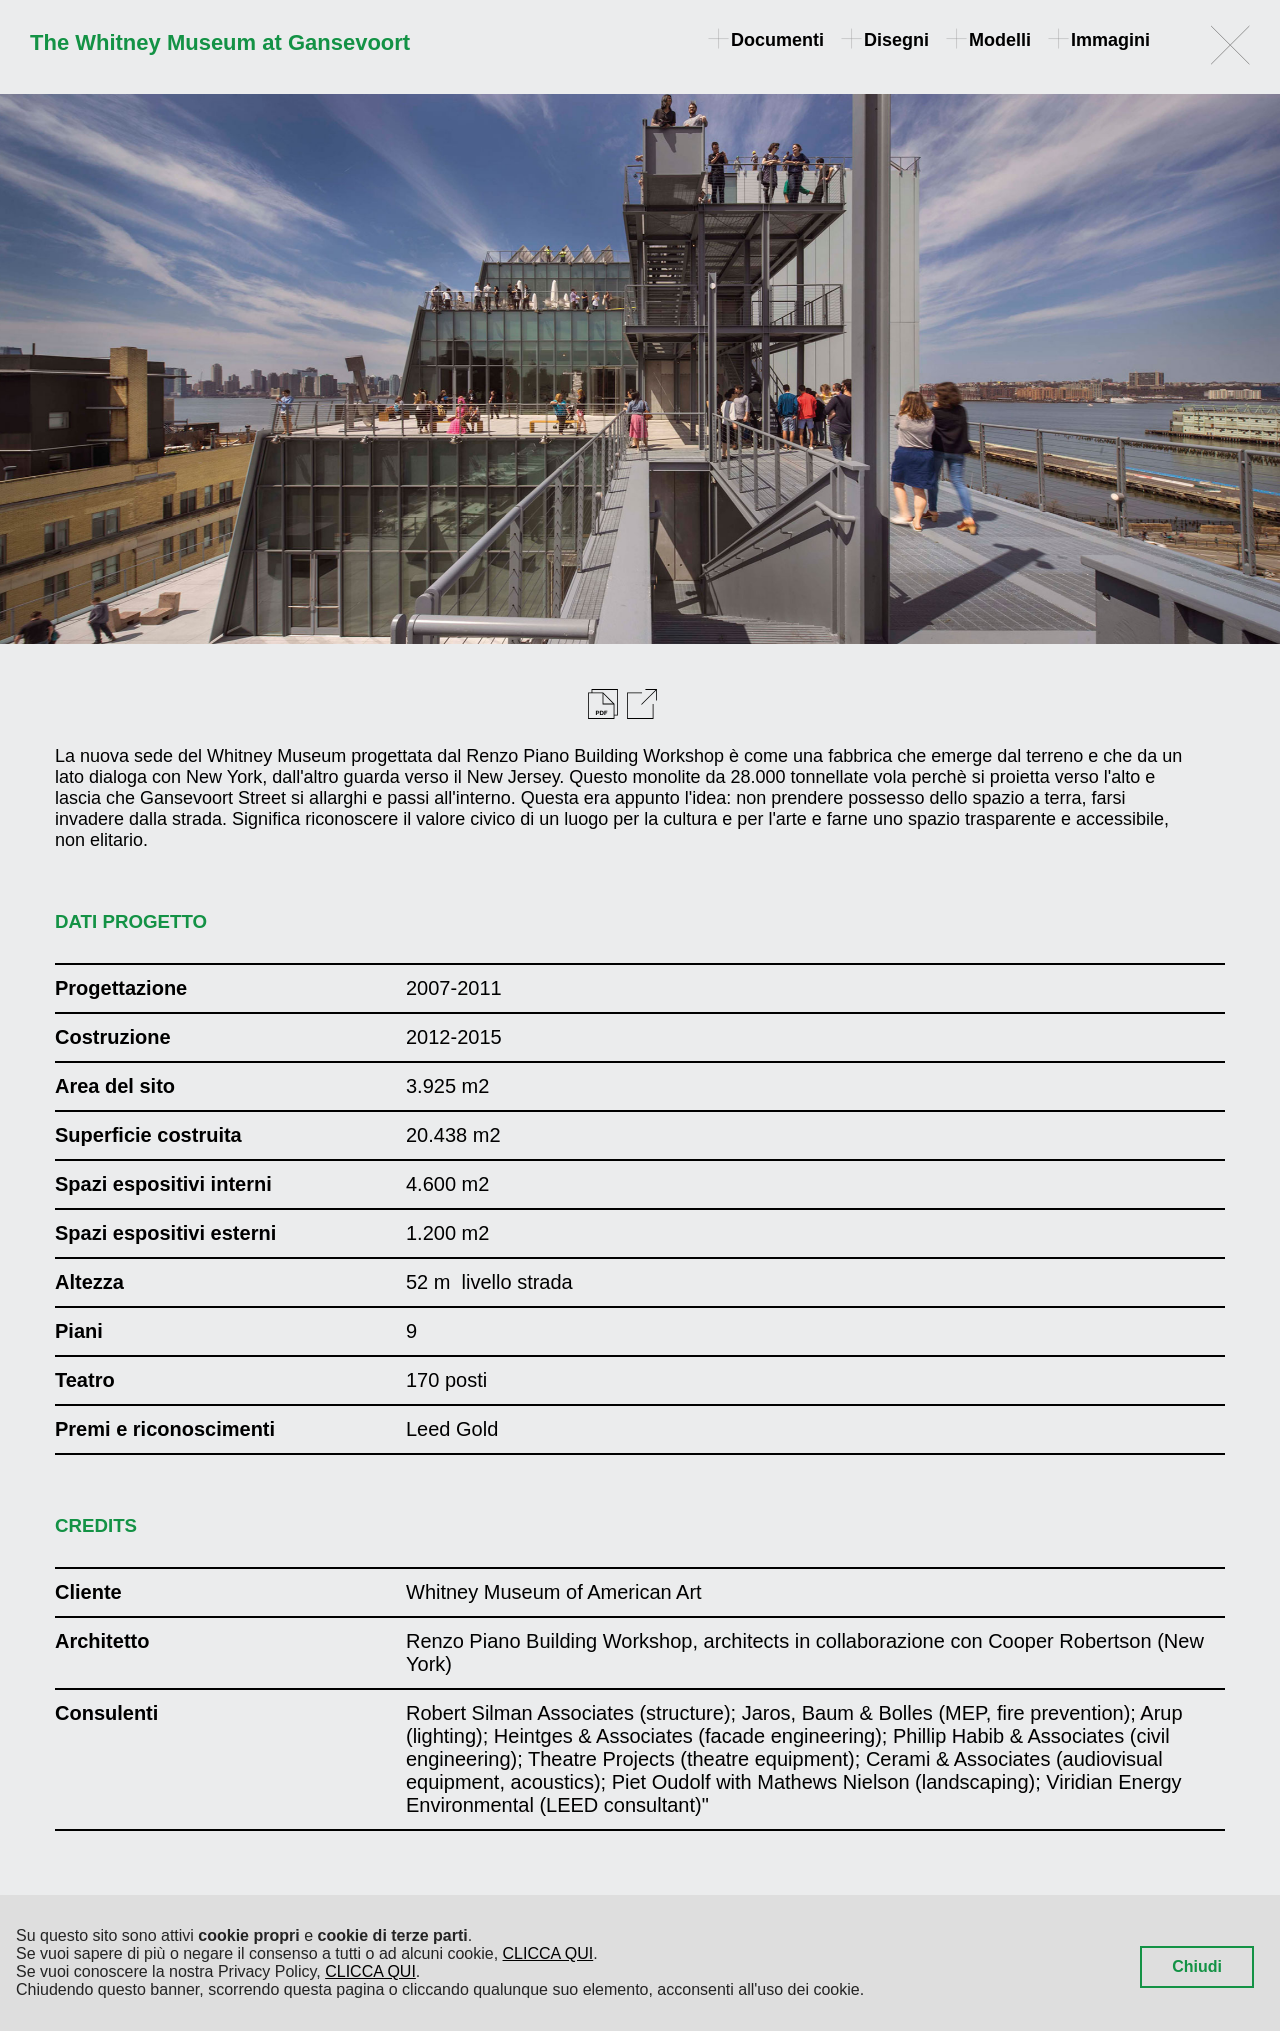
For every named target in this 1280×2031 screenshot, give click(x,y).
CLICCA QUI (548, 1953)
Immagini (1100, 40)
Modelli (990, 40)
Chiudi (1197, 1966)
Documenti (767, 40)
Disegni (886, 40)
